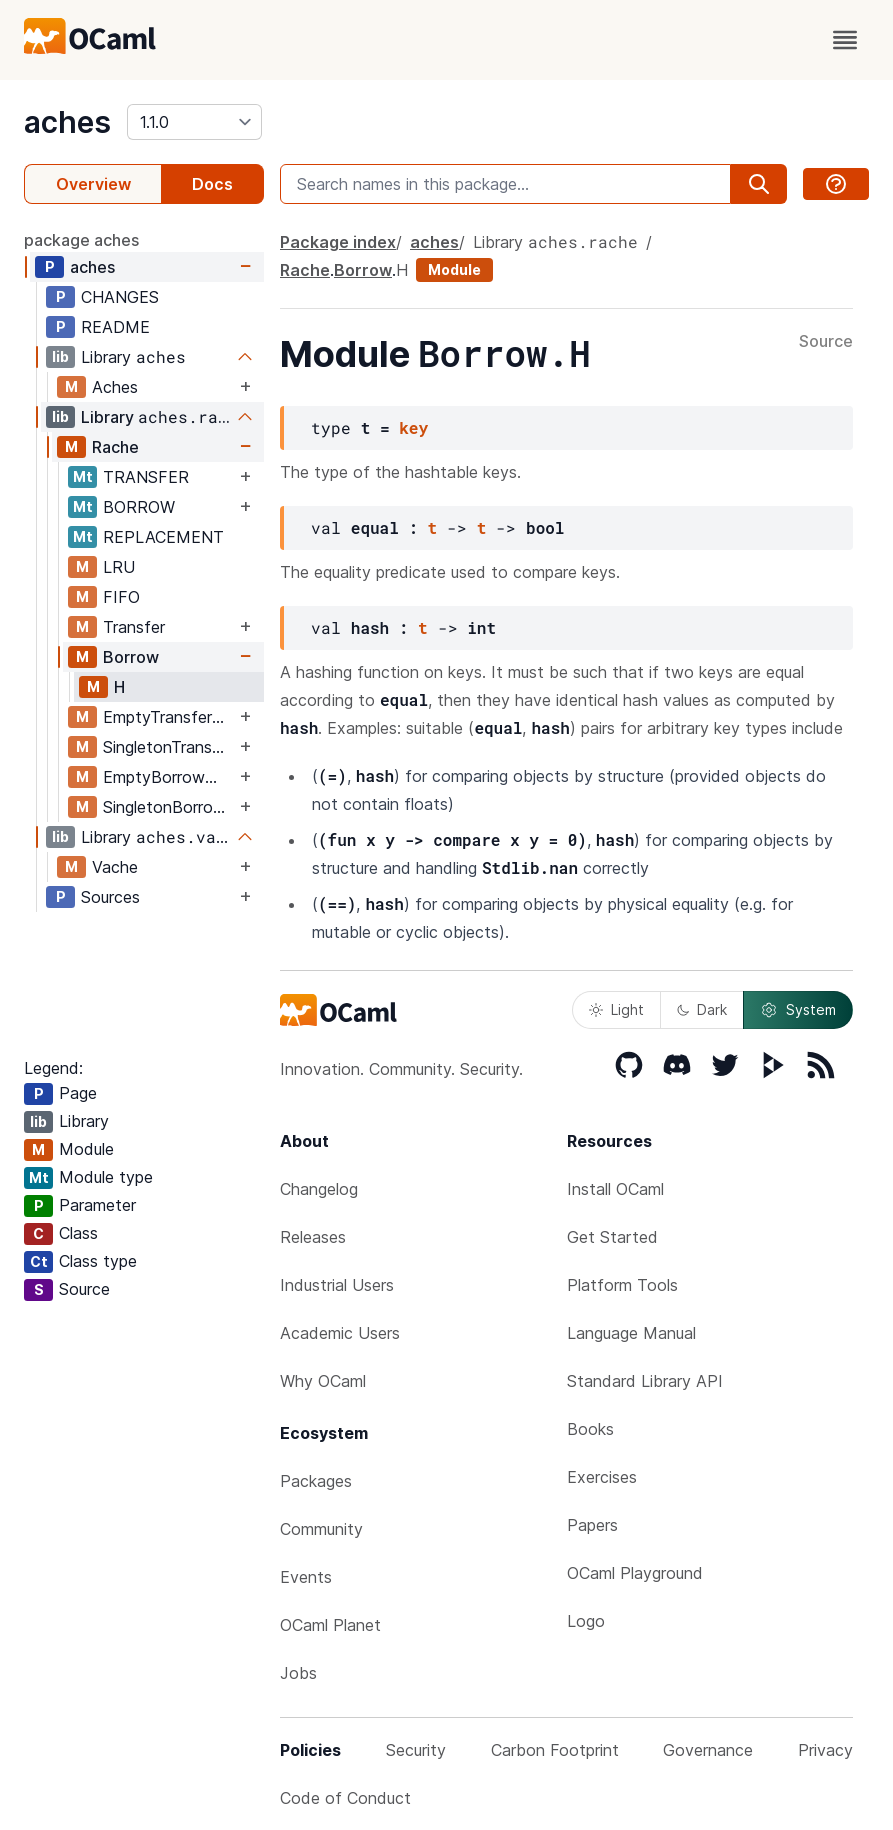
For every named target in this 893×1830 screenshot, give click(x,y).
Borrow (131, 657)
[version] (194, 122)
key (413, 427)
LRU (119, 567)
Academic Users (340, 1333)
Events (306, 1577)
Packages (316, 1481)
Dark (702, 1009)
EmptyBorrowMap (169, 777)
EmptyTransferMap (169, 717)
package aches (81, 240)
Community (321, 1529)
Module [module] (454, 269)
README (115, 327)
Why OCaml (323, 1381)
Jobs (298, 1673)
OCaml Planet (330, 1625)
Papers (592, 1525)
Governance (708, 1750)
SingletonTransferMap (169, 747)
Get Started (612, 1237)
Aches (115, 387)
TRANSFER (146, 477)
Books (590, 1429)
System (798, 1010)
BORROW (139, 507)
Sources (110, 897)
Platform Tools (622, 1285)
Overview (93, 184)
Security (416, 1750)
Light (616, 1009)
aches (67, 122)
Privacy (825, 1750)
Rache (115, 447)
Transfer (134, 627)
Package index (338, 242)
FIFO (121, 597)
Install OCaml (615, 1189)
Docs (212, 184)
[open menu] (845, 40)
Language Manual (631, 1333)
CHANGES (120, 297)
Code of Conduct (345, 1798)
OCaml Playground (635, 1573)
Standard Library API (645, 1381)
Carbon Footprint (555, 1750)
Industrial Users (337, 1285)
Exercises (602, 1477)
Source (826, 342)
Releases (313, 1237)
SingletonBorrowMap (169, 807)
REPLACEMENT (163, 537)
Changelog (319, 1189)
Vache (115, 867)
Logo (586, 1621)
